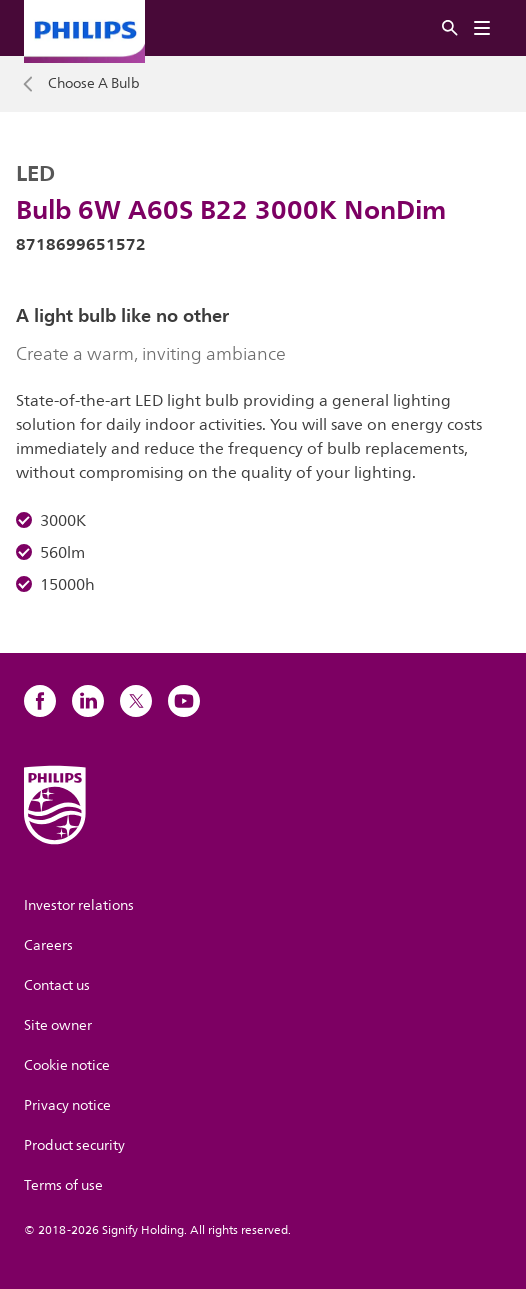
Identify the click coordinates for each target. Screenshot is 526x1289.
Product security (74, 1145)
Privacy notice (67, 1105)
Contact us (57, 985)
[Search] (450, 28)
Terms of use (63, 1185)
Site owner (58, 1025)
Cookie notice (67, 1065)
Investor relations (79, 905)
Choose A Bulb (94, 84)
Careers (48, 945)
